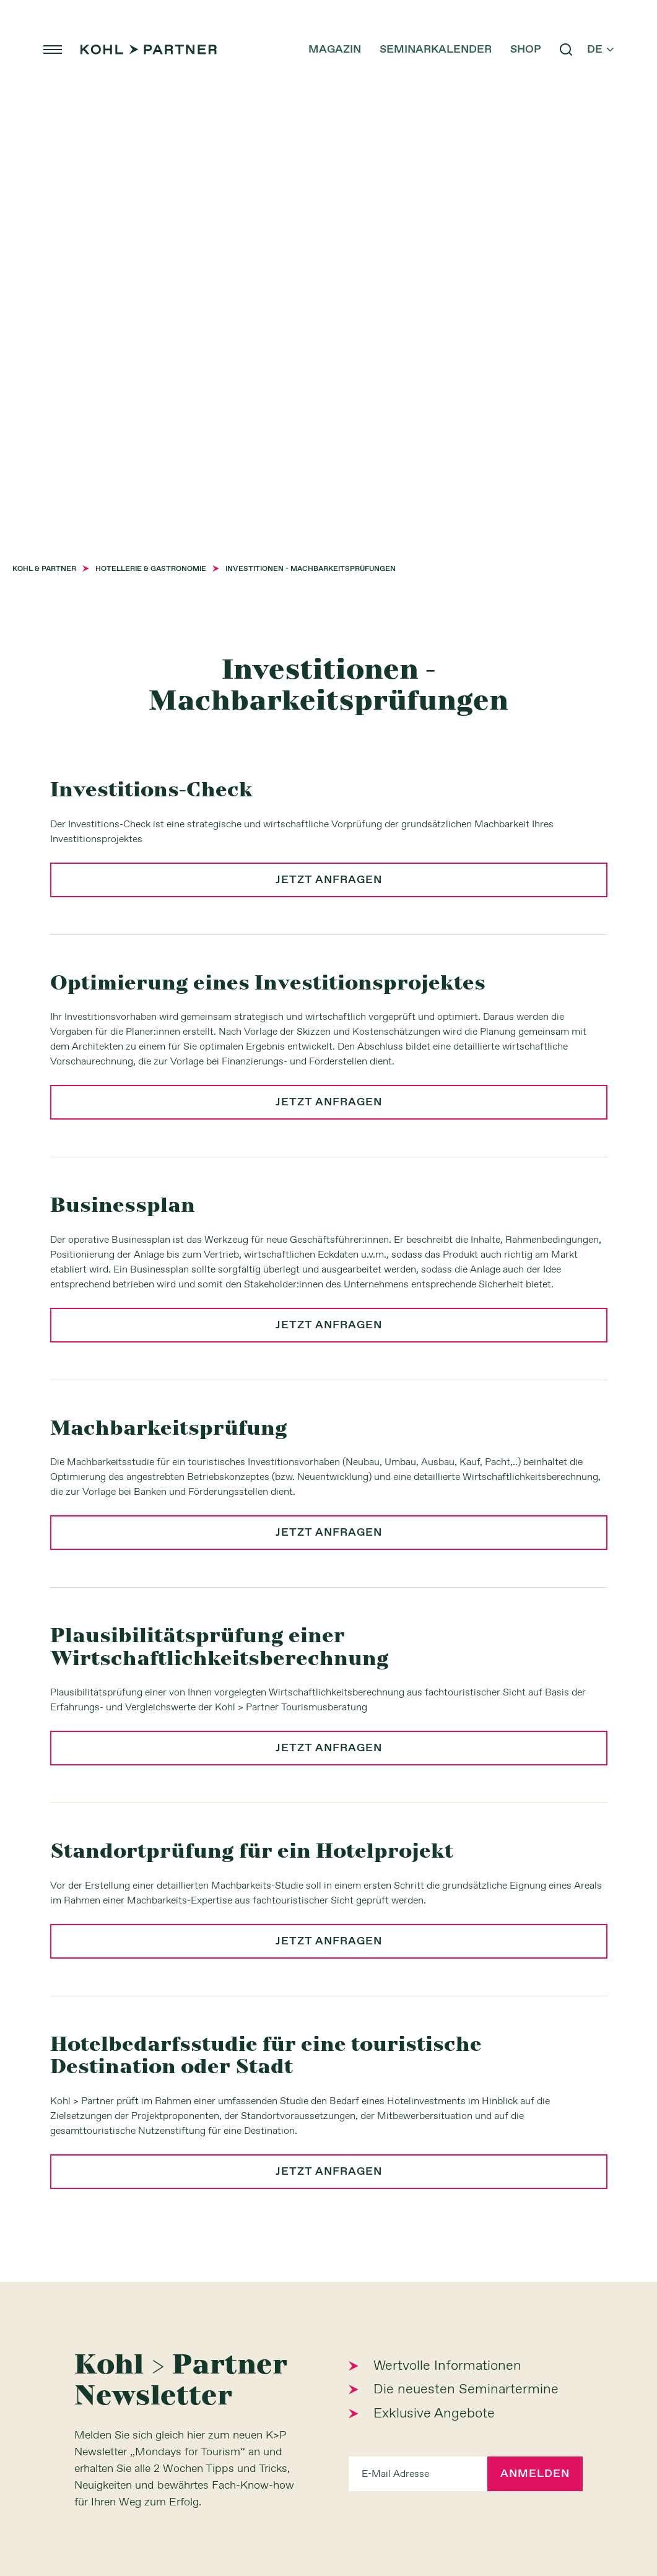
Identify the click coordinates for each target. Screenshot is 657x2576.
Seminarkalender (436, 49)
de (600, 49)
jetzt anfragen (329, 879)
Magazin (334, 49)
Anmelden (535, 2473)
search (566, 49)
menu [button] (52, 49)
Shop (525, 49)
